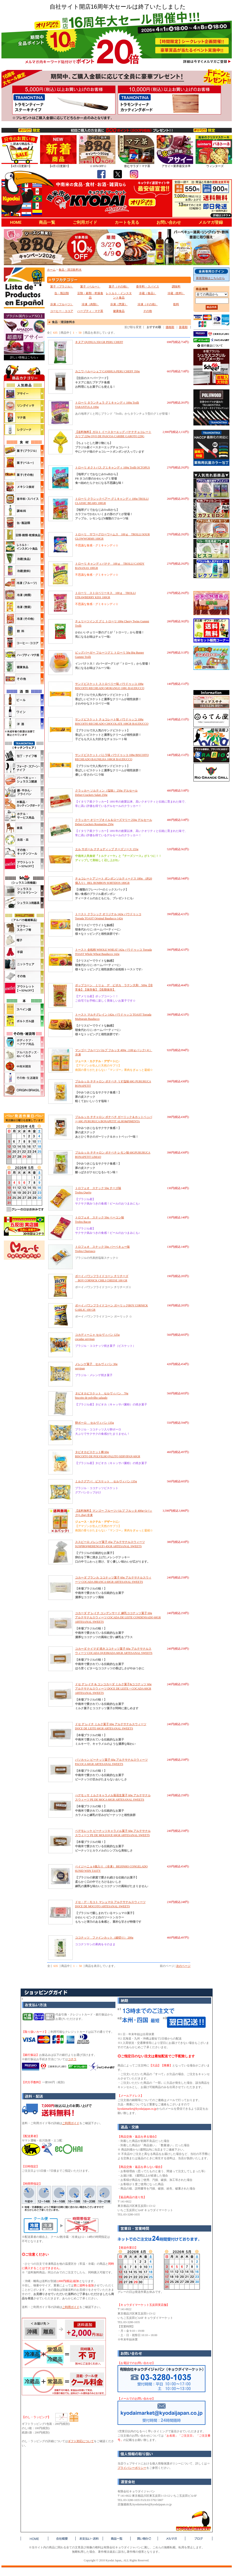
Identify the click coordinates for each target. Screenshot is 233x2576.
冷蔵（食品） (147, 293)
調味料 (176, 286)
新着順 (183, 327)
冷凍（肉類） (90, 304)
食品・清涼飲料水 (70, 269)
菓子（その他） (119, 286)
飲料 (176, 304)
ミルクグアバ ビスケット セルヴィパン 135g (106, 1481)
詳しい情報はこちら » (24, 357)
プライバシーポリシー (132, 2468)
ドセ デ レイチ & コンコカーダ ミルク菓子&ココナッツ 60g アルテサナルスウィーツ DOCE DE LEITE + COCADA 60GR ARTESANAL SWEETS (113, 1689)
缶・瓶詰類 (61, 293)
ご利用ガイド (85, 222)
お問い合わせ (168, 222)
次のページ (183, 1966)
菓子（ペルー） (90, 286)
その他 (147, 311)
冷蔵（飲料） (176, 293)
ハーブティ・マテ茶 (90, 311)
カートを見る (127, 222)
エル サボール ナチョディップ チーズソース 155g (106, 849)
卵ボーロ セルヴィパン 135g (94, 1422)
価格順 (170, 327)
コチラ (72, 2059)
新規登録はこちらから (210, 278)
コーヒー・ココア (61, 311)
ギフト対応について (81, 2441)
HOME (16, 222)
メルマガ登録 (210, 222)
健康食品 (119, 311)
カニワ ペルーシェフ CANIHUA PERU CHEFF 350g (107, 371)
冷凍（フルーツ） (61, 304)
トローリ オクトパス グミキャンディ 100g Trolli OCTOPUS (112, 467)
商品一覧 (47, 222)
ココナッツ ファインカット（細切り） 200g (104, 1937)
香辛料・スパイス (147, 286)
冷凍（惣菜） (118, 304)
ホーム (51, 269)
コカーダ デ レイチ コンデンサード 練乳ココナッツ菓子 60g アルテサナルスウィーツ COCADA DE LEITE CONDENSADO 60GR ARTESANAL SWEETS (118, 1617)
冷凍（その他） (147, 304)
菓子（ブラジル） (61, 286)
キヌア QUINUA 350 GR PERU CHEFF (99, 342)
